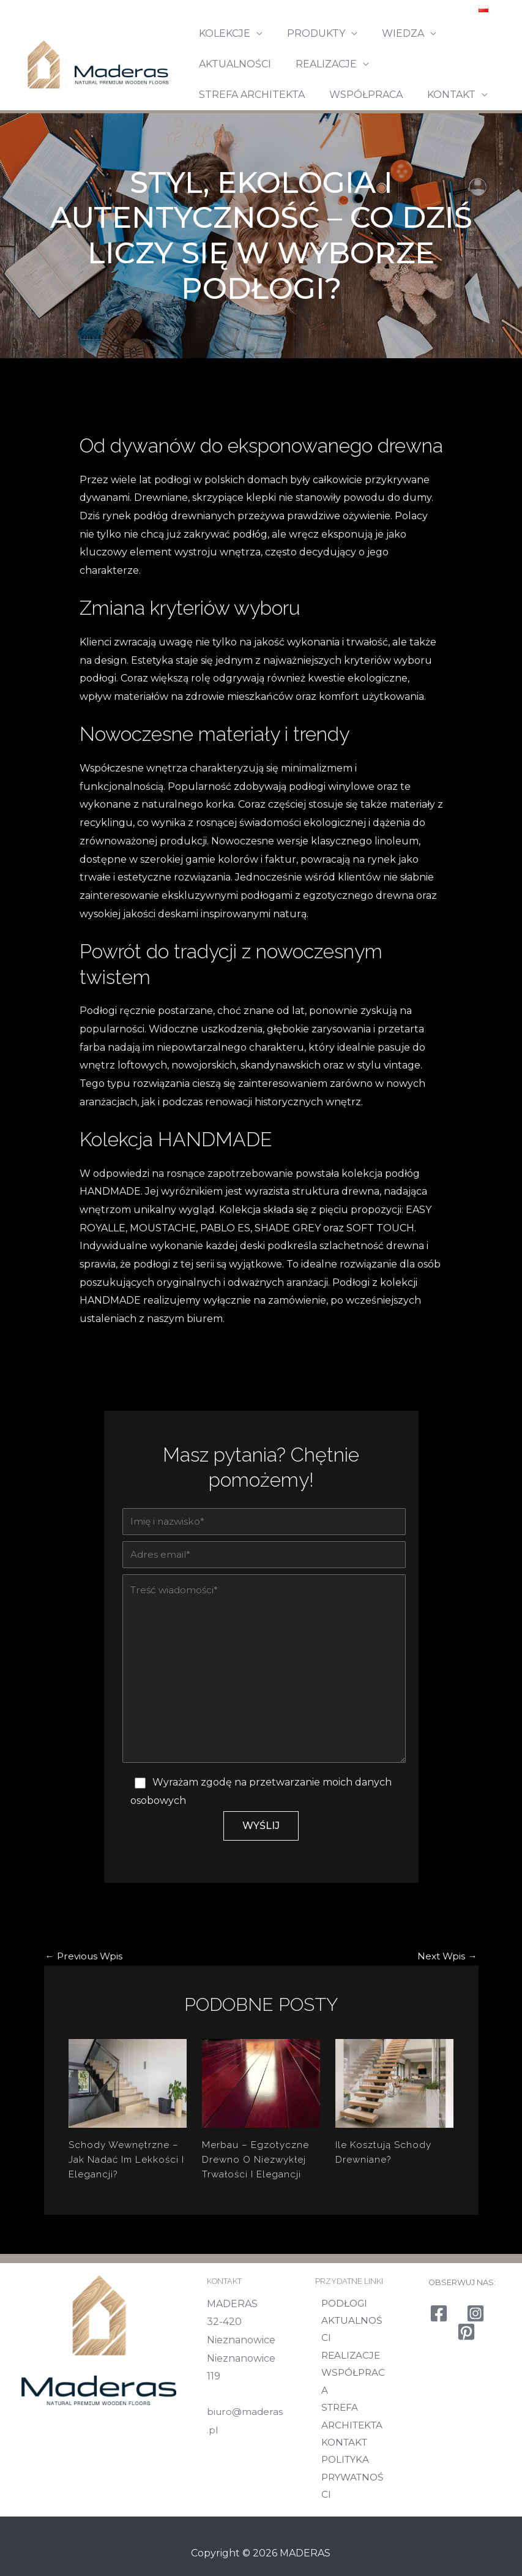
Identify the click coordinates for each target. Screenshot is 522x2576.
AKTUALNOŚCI (232, 64)
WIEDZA (391, 33)
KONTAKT (313, 94)
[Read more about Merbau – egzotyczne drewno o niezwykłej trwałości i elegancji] (261, 2092)
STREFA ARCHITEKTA (434, 64)
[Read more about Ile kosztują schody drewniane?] (394, 2092)
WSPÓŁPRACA (233, 94)
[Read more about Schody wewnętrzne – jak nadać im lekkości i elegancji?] (128, 2092)
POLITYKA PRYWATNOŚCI (353, 2472)
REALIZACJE (318, 64)
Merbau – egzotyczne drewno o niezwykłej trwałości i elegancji (256, 2169)
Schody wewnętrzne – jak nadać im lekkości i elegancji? (125, 2169)
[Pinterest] (466, 2363)
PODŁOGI (339, 2335)
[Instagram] (475, 2344)
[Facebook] (439, 2344)
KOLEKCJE (222, 33)
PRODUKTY (309, 33)
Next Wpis (446, 1967)
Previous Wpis (85, 1967)
